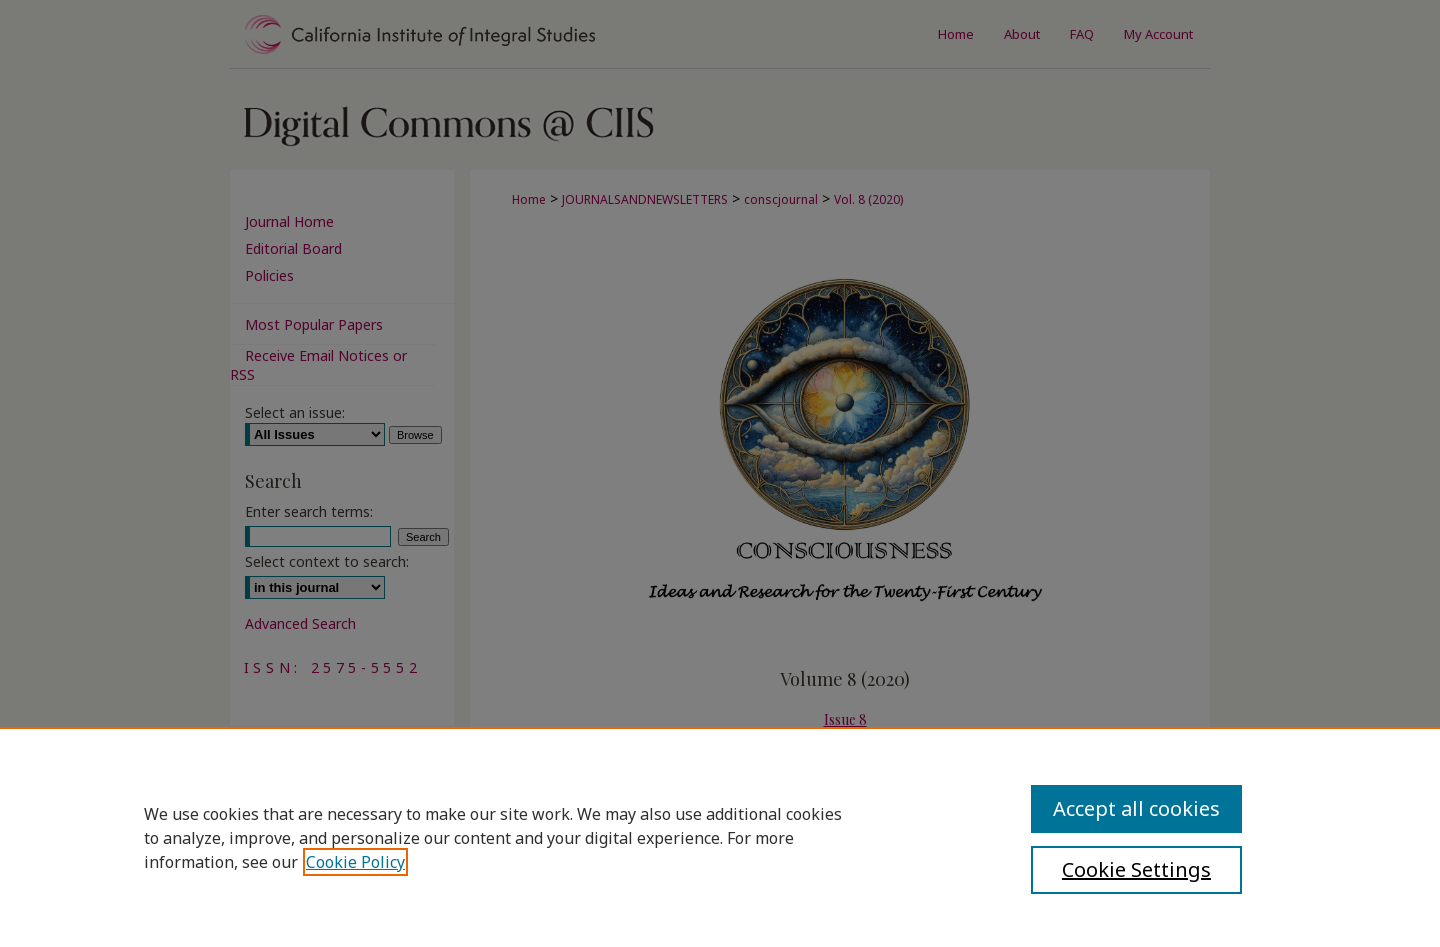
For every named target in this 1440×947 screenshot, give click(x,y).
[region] (720, 837)
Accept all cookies (1136, 808)
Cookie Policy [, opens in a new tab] (355, 862)
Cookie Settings (1136, 869)
